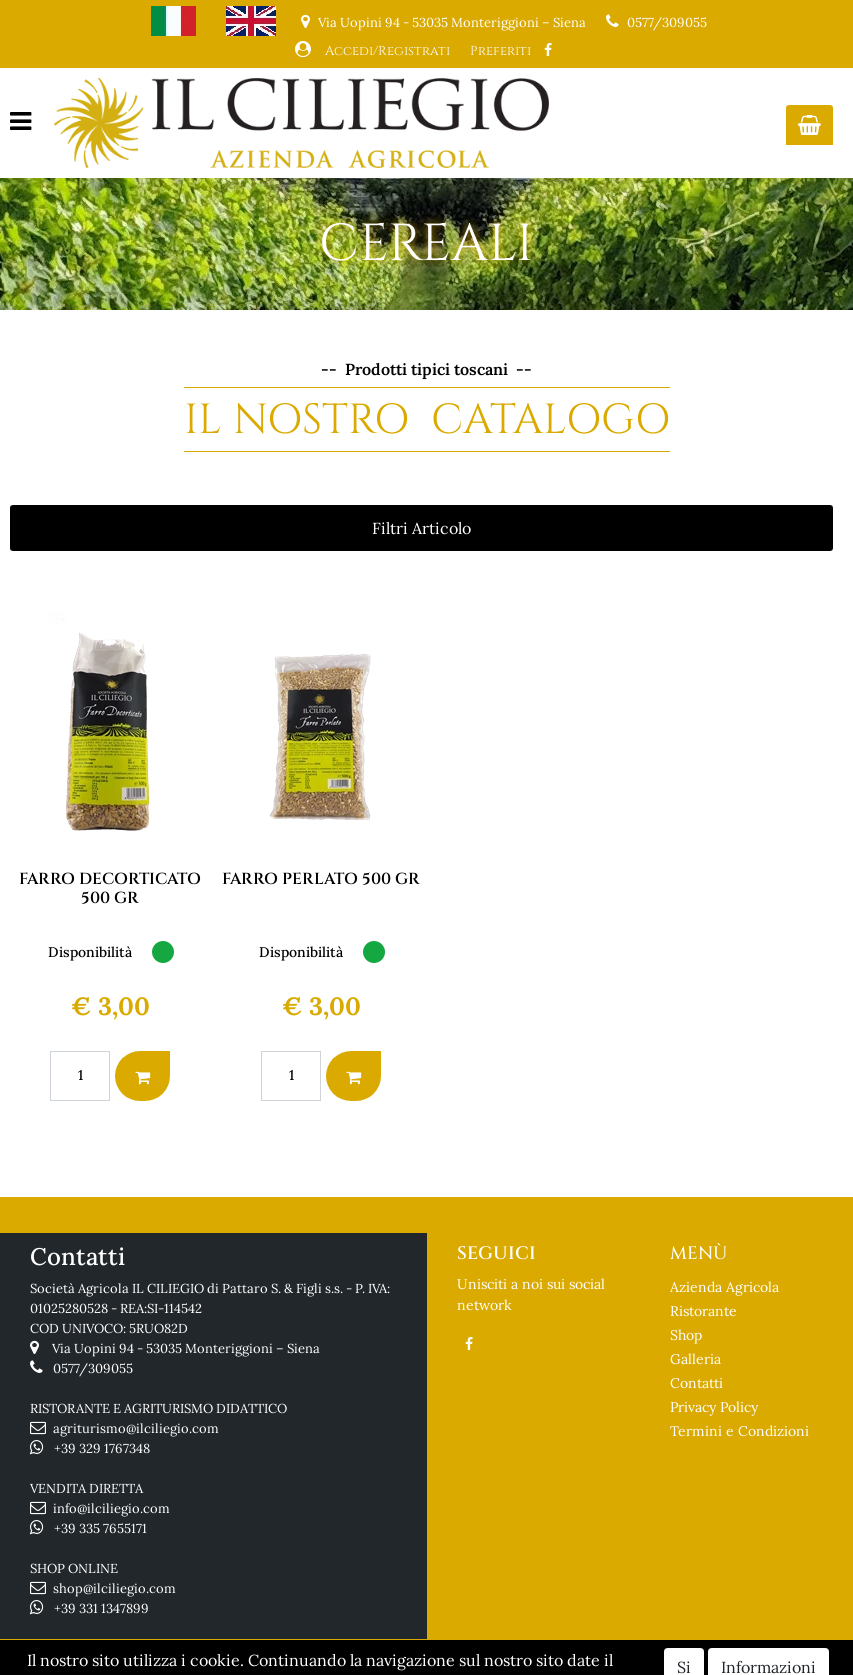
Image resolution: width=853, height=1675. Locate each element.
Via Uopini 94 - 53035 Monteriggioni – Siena (186, 1348)
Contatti (696, 1383)
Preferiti (500, 51)
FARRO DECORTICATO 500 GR (110, 888)
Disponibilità (90, 952)
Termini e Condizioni (739, 1431)
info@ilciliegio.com (111, 1508)
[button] (809, 125)
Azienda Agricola (724, 1287)
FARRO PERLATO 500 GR (321, 879)
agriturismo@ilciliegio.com (136, 1428)
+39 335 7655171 (100, 1528)
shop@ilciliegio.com (114, 1588)
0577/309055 (667, 22)
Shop (686, 1335)
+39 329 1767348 (102, 1448)
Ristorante (703, 1311)
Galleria (695, 1359)
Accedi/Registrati (387, 51)
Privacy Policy (714, 1407)
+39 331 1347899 (101, 1608)
